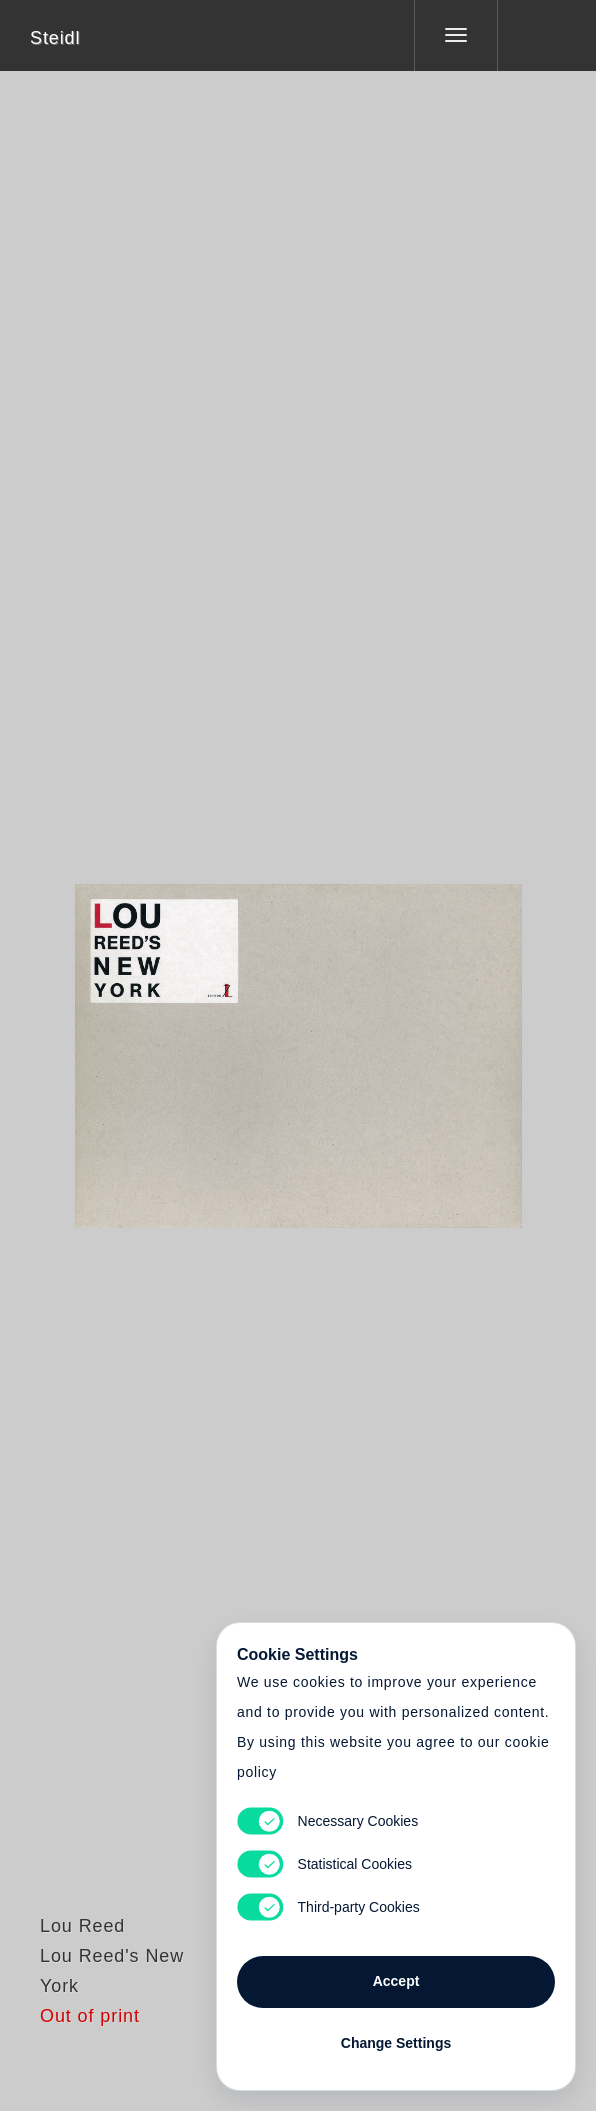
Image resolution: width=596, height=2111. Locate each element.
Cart (298, 1043)
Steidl (55, 38)
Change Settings (396, 2043)
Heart (223, 1043)
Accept (396, 1981)
